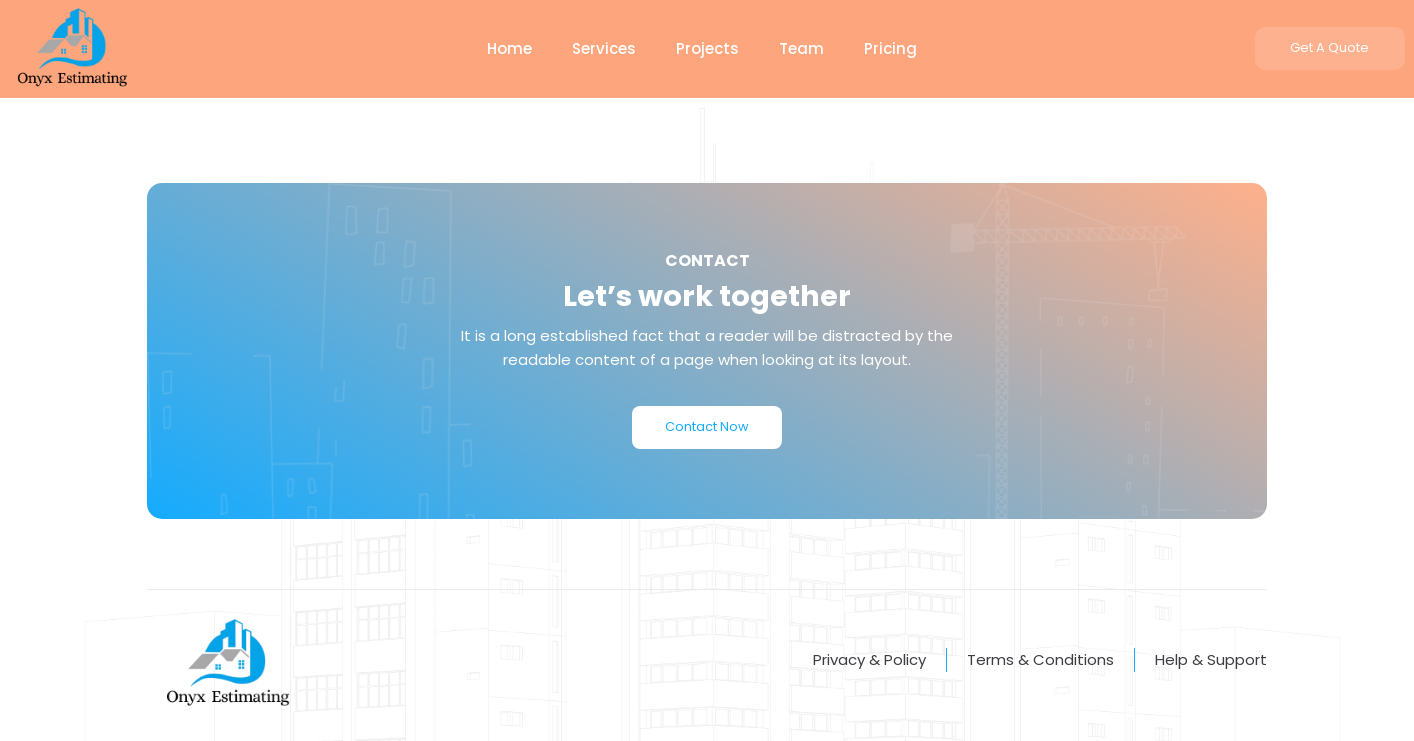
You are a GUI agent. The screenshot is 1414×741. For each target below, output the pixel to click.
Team (801, 48)
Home (509, 48)
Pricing (890, 48)
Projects (707, 48)
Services (604, 48)
